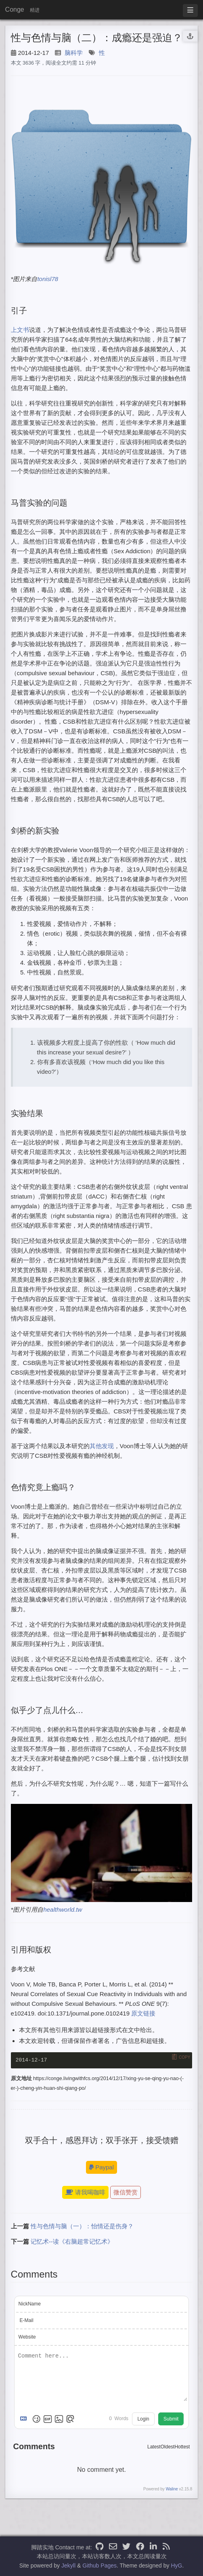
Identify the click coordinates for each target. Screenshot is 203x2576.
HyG (176, 2565)
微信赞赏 (125, 2193)
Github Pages (99, 2565)
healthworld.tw (62, 1909)
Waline (172, 2489)
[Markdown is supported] (25, 2419)
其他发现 (102, 1445)
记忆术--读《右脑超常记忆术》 (72, 2242)
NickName (30, 2304)
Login (143, 2419)
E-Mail (26, 2321)
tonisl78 (47, 278)
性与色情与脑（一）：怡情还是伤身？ (82, 2226)
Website (27, 2338)
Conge (14, 9)
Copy (184, 2057)
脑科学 (74, 52)
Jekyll (68, 2565)
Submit (170, 2419)
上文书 (20, 329)
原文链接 (143, 2013)
